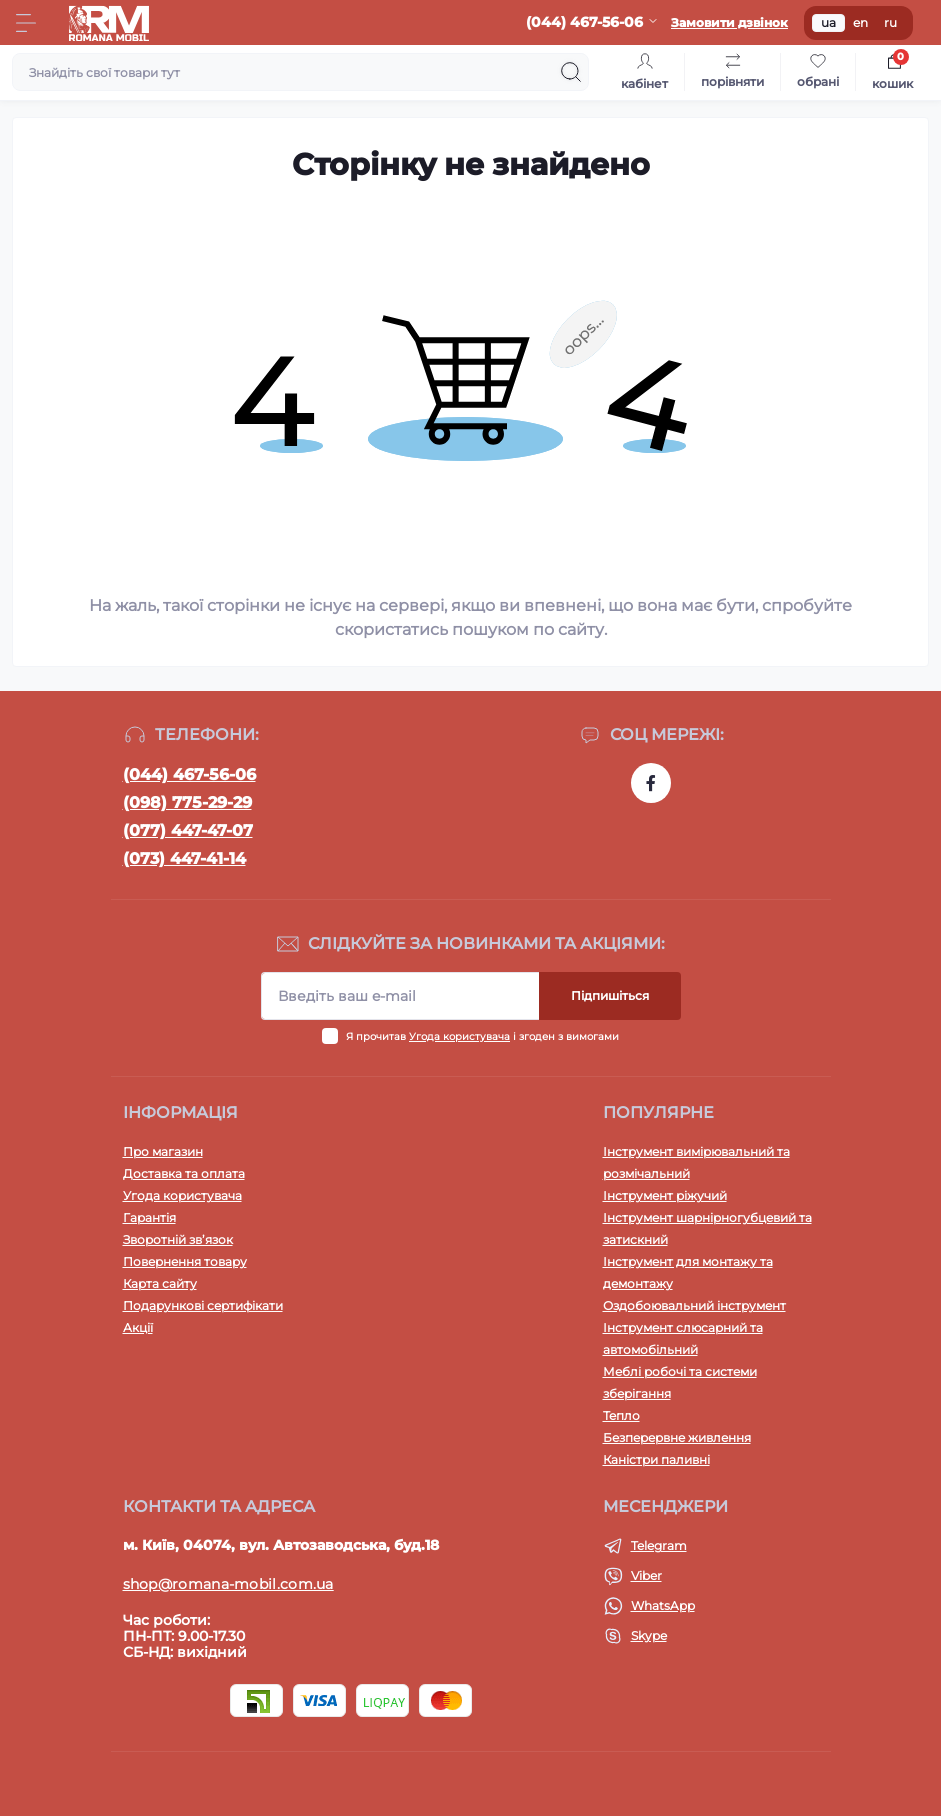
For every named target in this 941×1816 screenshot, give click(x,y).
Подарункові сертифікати (203, 1305)
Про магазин (163, 1151)
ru (890, 22)
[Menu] (26, 23)
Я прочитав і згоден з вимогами (482, 1036)
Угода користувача (459, 1036)
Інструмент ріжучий (665, 1195)
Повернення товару (185, 1261)
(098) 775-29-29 (187, 802)
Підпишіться (610, 995)
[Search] (571, 72)
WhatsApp (663, 1605)
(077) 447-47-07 (188, 830)
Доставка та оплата (184, 1173)
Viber (646, 1575)
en (860, 22)
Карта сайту (160, 1283)
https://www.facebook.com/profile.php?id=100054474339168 (651, 783)
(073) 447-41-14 (184, 858)
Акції (138, 1327)
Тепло (621, 1415)
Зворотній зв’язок (178, 1239)
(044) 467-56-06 (189, 774)
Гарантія (149, 1217)
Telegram (659, 1545)
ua (828, 22)
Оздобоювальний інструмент (694, 1305)
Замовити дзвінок (729, 22)
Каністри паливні (656, 1459)
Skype (649, 1635)
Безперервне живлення (677, 1437)
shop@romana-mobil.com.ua (228, 1584)
